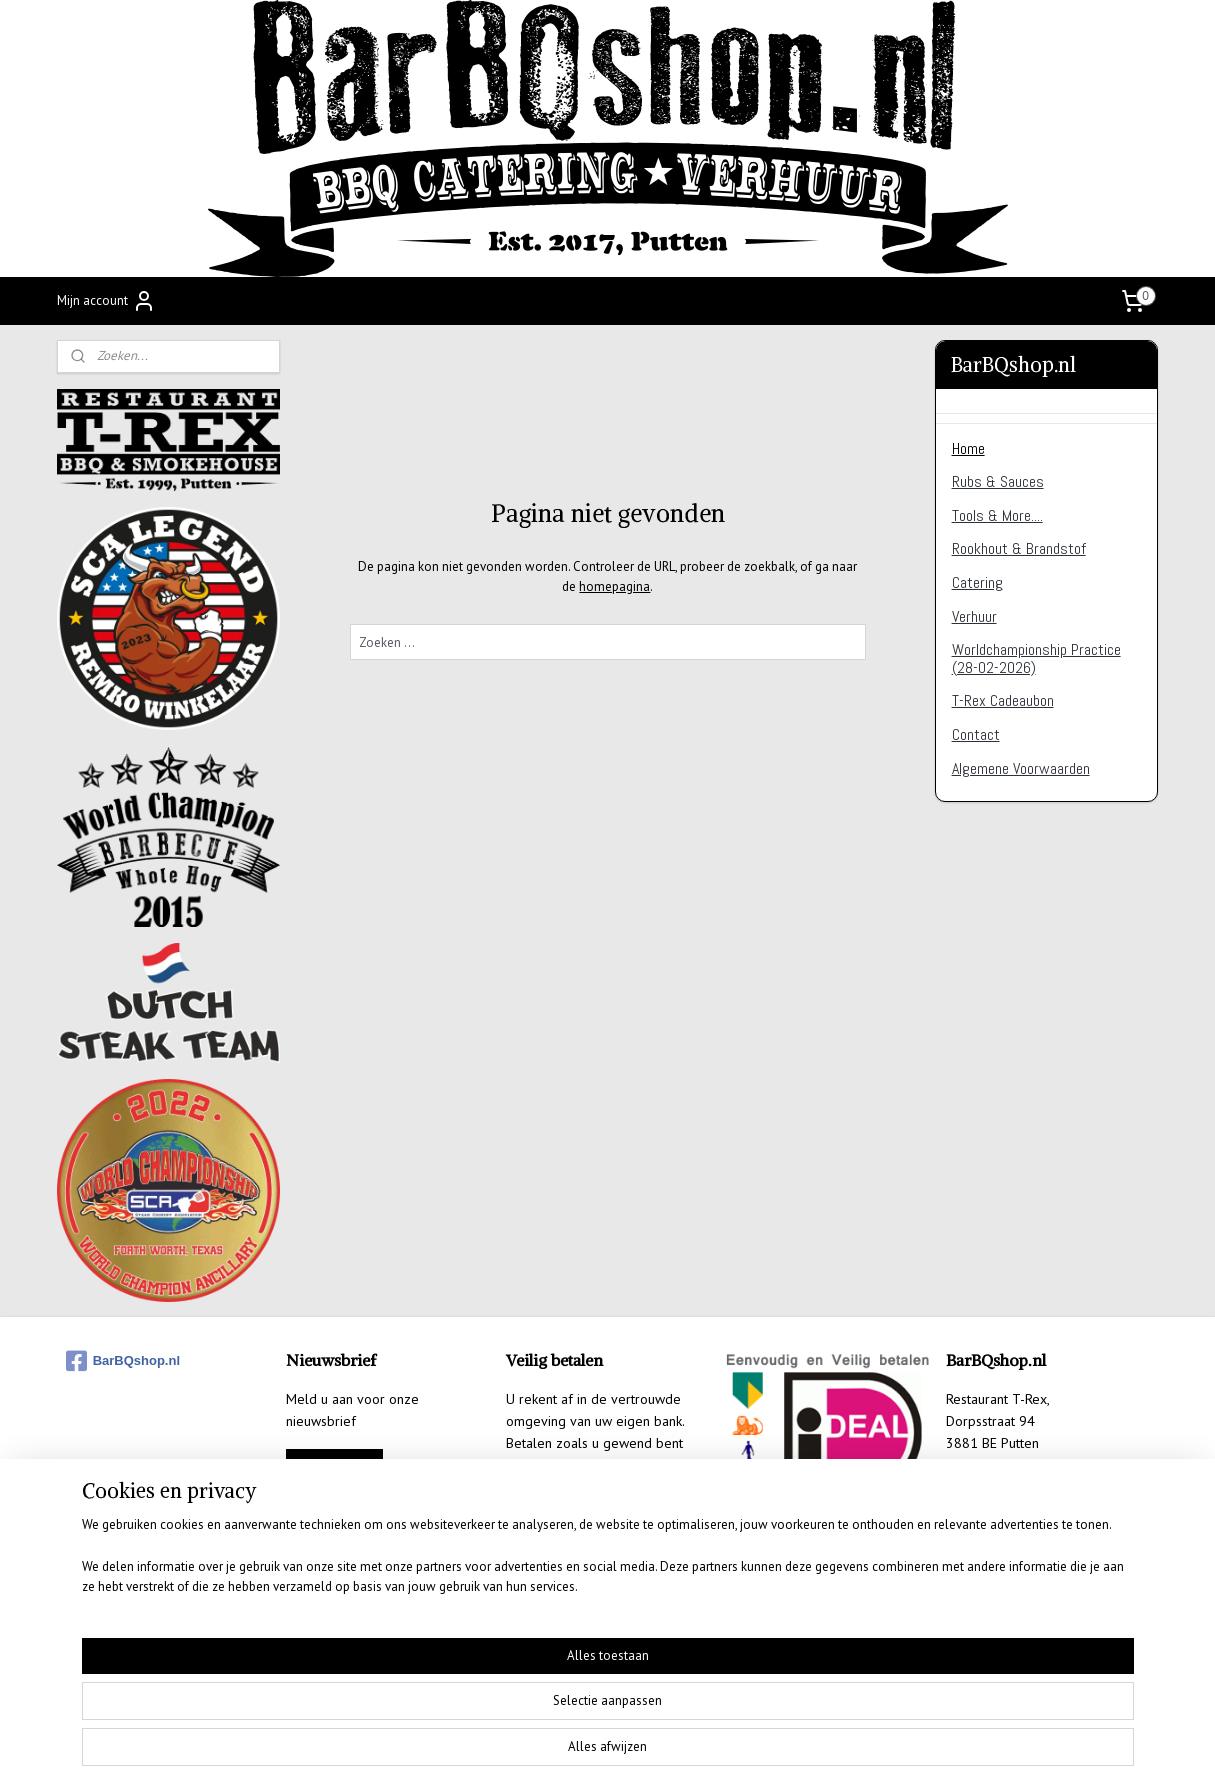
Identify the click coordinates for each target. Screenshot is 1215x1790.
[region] (476, 1726)
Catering (977, 582)
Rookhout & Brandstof (1019, 548)
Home (968, 448)
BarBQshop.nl (123, 1361)
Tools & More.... (997, 515)
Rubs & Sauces (998, 481)
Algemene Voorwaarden (1021, 768)
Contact (976, 734)
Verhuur (974, 616)
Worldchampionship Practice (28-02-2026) (1036, 658)
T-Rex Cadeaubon (1003, 700)
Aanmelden (334, 1465)
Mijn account (106, 301)
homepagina (614, 586)
